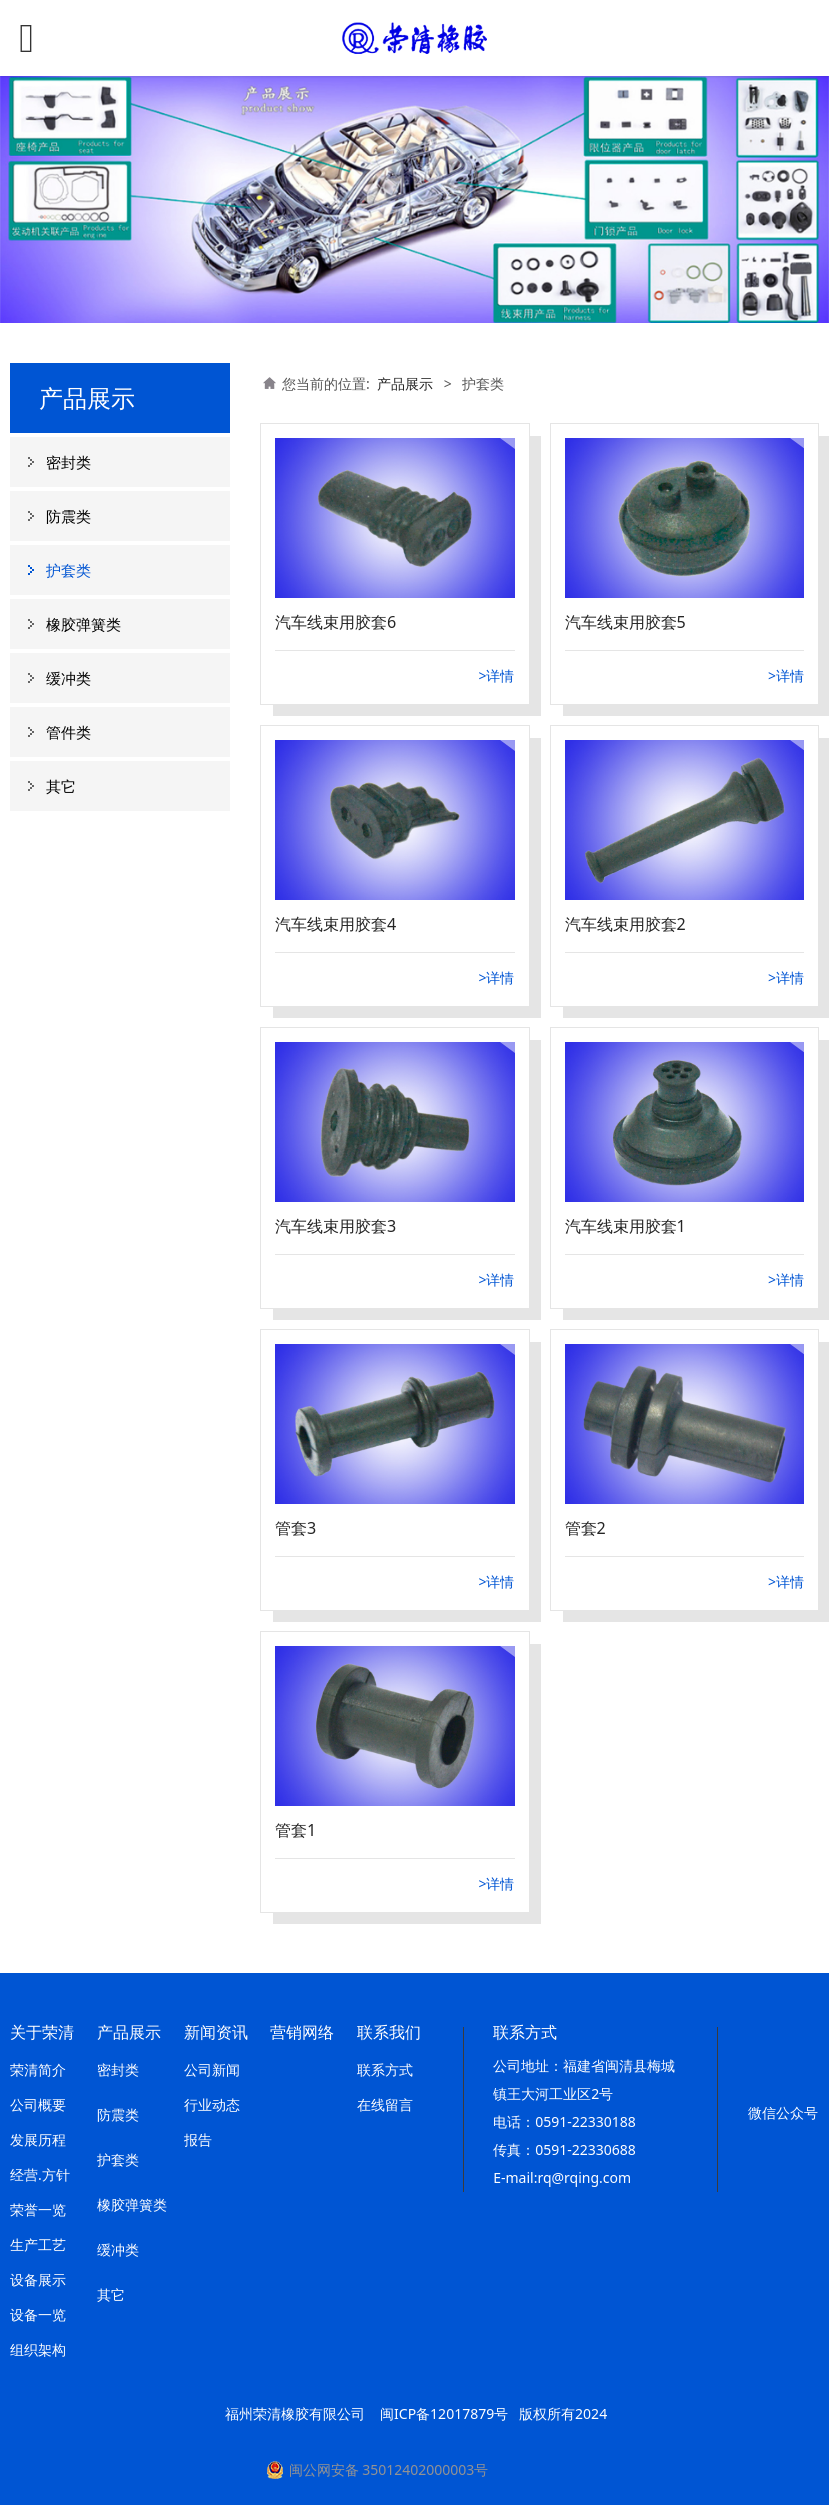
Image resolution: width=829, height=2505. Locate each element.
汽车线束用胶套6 (335, 622)
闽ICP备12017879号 (444, 2413)
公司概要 (38, 2104)
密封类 (68, 462)
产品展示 (405, 383)
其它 (61, 786)
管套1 (295, 1830)
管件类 (68, 732)
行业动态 (212, 2104)
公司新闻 (212, 2069)
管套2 (585, 1528)
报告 (198, 2139)
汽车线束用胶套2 (625, 924)
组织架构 (38, 2349)
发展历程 (38, 2139)
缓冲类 (68, 678)
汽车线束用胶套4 (335, 924)
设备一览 (38, 2314)
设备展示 (38, 2279)
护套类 (68, 570)
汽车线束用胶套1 (625, 1226)
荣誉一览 (38, 2209)
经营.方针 (40, 2174)
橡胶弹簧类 (83, 624)
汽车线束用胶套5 (625, 622)
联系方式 (385, 2069)
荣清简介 (38, 2069)
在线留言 (385, 2104)
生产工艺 (38, 2244)
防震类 (68, 516)
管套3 (295, 1528)
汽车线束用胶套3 (335, 1226)
